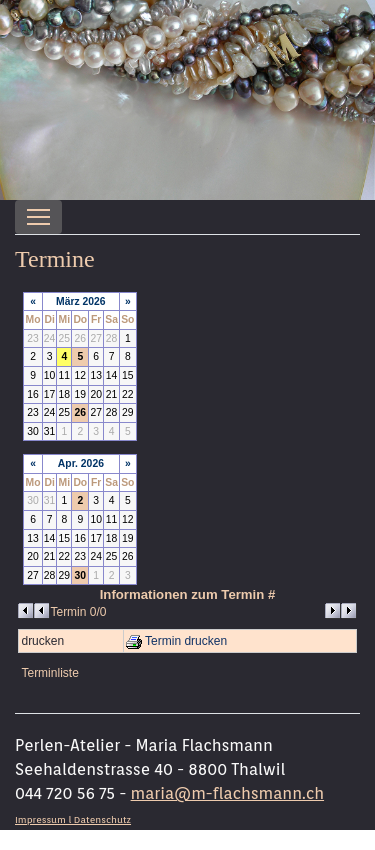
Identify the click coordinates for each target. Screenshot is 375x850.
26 (81, 412)
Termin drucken (176, 641)
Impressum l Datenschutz (73, 819)
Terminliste (49, 673)
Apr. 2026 (81, 463)
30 (81, 575)
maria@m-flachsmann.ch (227, 793)
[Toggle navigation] (38, 217)
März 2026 (81, 301)
